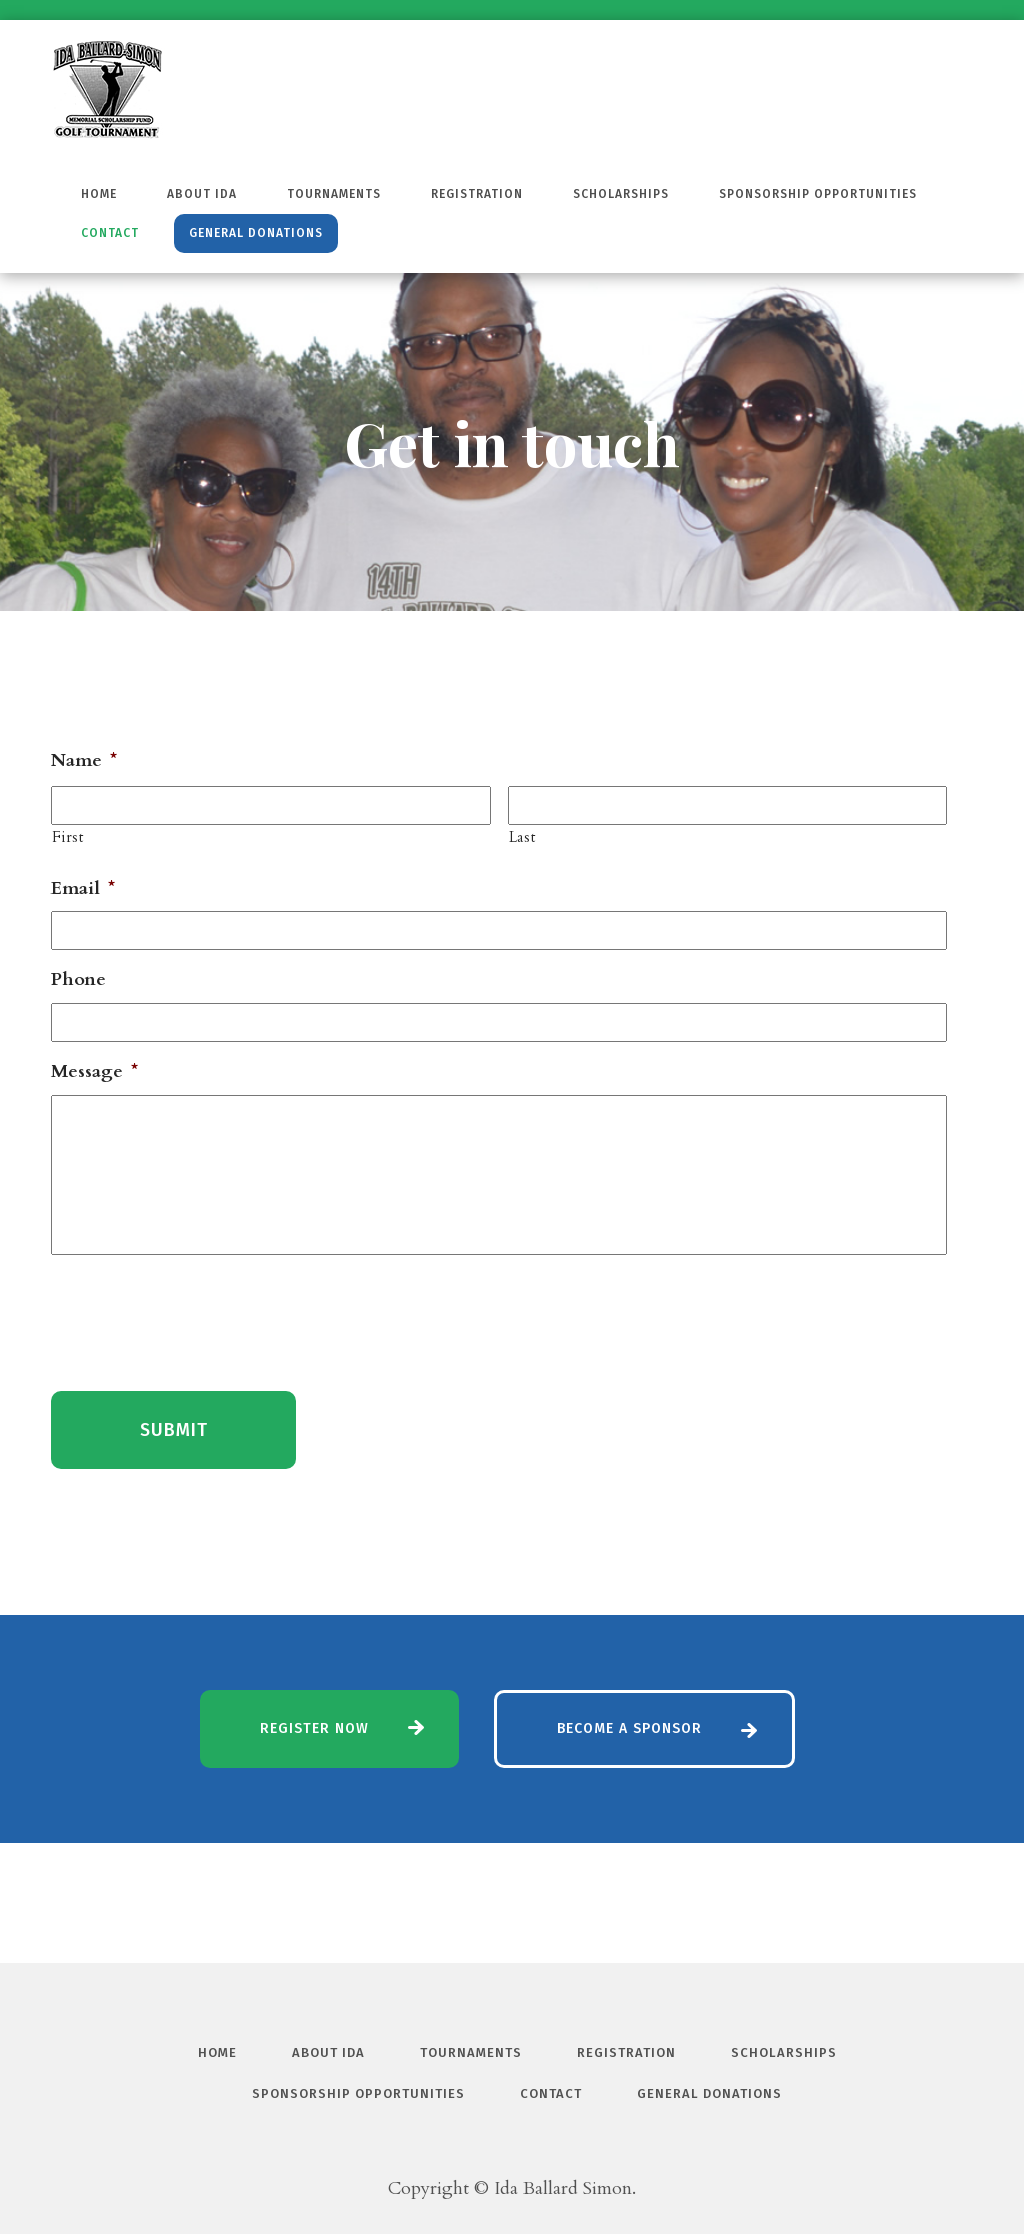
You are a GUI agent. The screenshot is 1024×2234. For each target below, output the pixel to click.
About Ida (202, 194)
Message (94, 1071)
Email (83, 888)
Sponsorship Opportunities (818, 194)
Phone (78, 979)
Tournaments (334, 194)
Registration (477, 194)
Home (99, 194)
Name (84, 760)
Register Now (314, 1728)
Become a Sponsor (629, 1728)
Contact (110, 233)
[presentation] (203, 1320)
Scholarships (621, 194)
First (67, 837)
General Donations (256, 233)
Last (522, 837)
